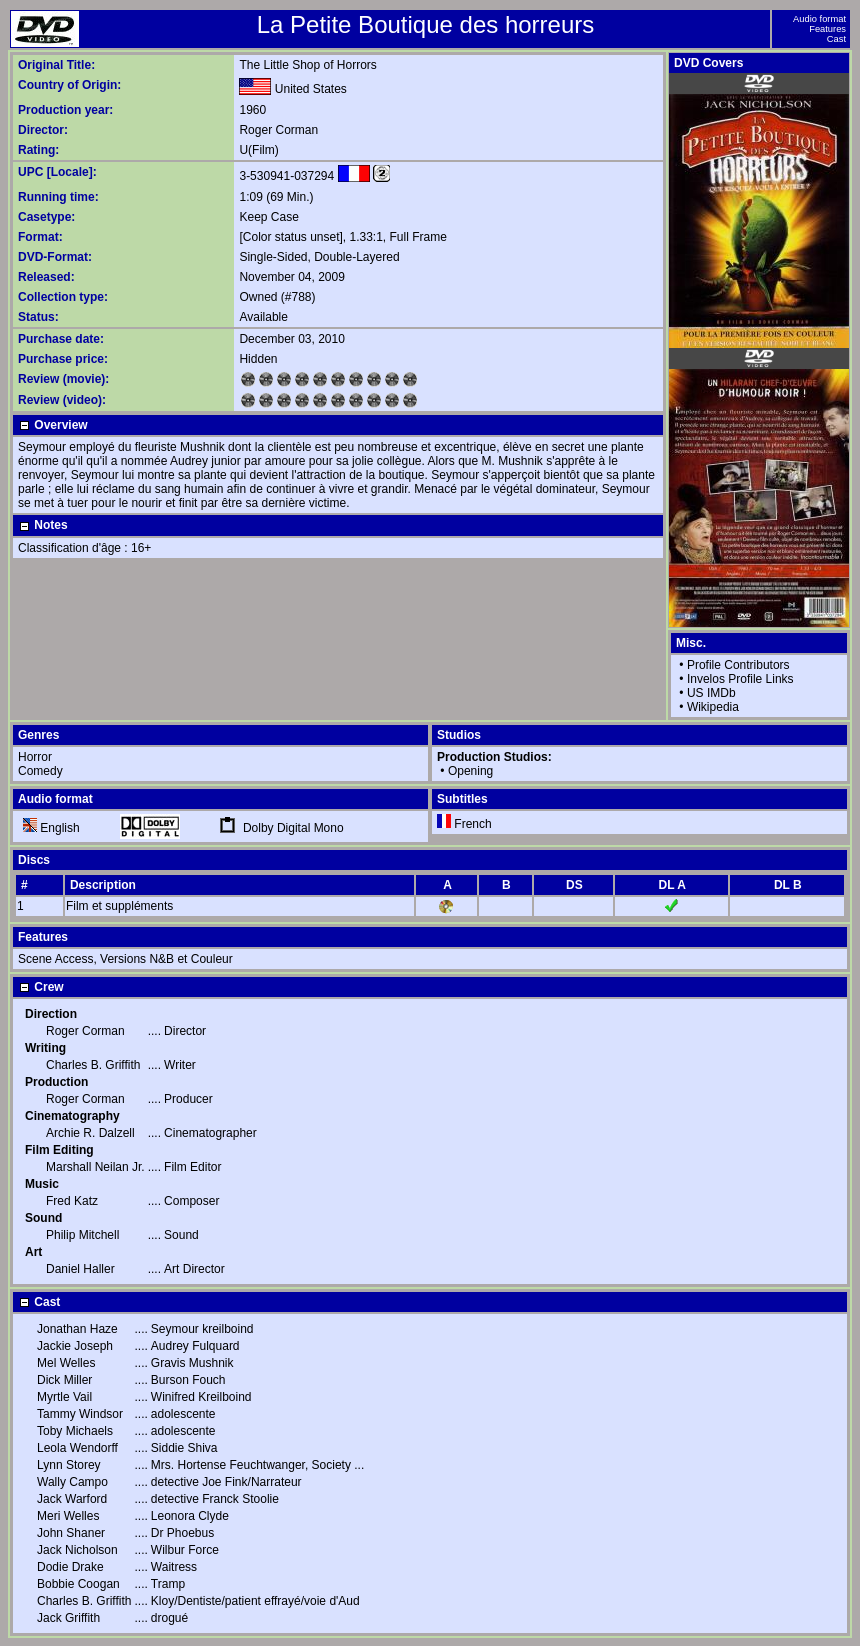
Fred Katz (72, 1201)
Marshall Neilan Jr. (95, 1167)
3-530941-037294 (286, 176)
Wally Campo (72, 1482)
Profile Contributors (738, 665)
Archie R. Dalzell (90, 1133)
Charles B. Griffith (93, 1065)
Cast (836, 39)
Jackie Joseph (75, 1346)
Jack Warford (72, 1499)
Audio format (819, 19)
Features (827, 29)
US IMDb (711, 693)
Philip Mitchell (82, 1235)
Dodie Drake (70, 1567)
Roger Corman (278, 130)
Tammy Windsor (80, 1414)
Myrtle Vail (64, 1397)
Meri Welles (68, 1516)
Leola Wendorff (77, 1448)
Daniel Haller (80, 1269)
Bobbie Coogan (78, 1584)
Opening (470, 771)
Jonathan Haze (77, 1329)
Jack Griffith (68, 1618)
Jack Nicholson (77, 1550)
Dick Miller (64, 1380)
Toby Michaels (75, 1431)
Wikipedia (713, 707)
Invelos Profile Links (740, 679)
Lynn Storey (69, 1465)
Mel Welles (66, 1363)
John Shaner (71, 1533)
